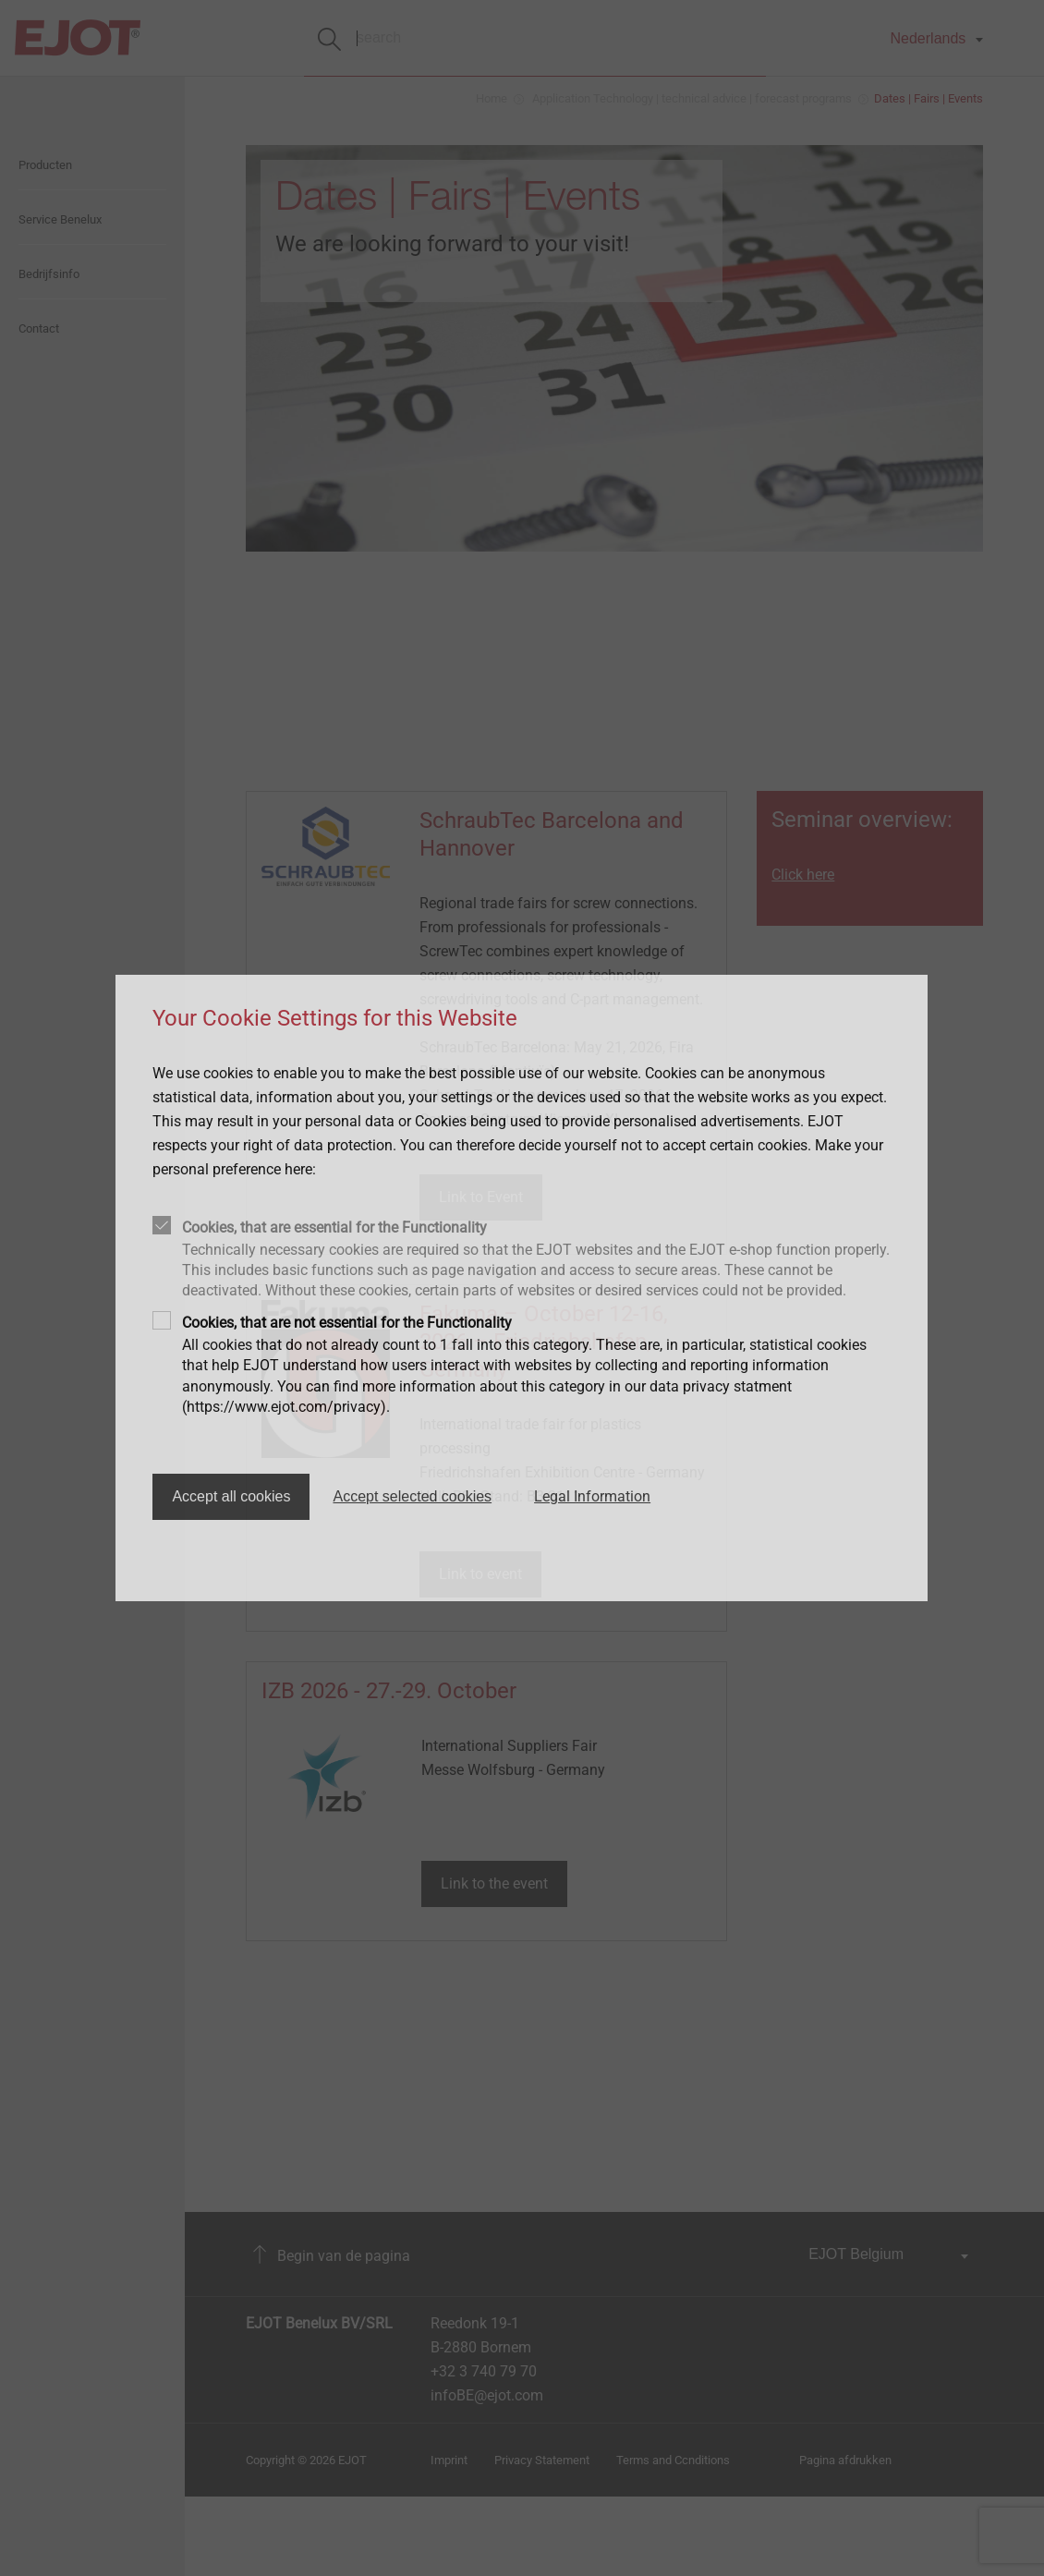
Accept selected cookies (412, 1496)
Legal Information (592, 1496)
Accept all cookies (231, 1496)
